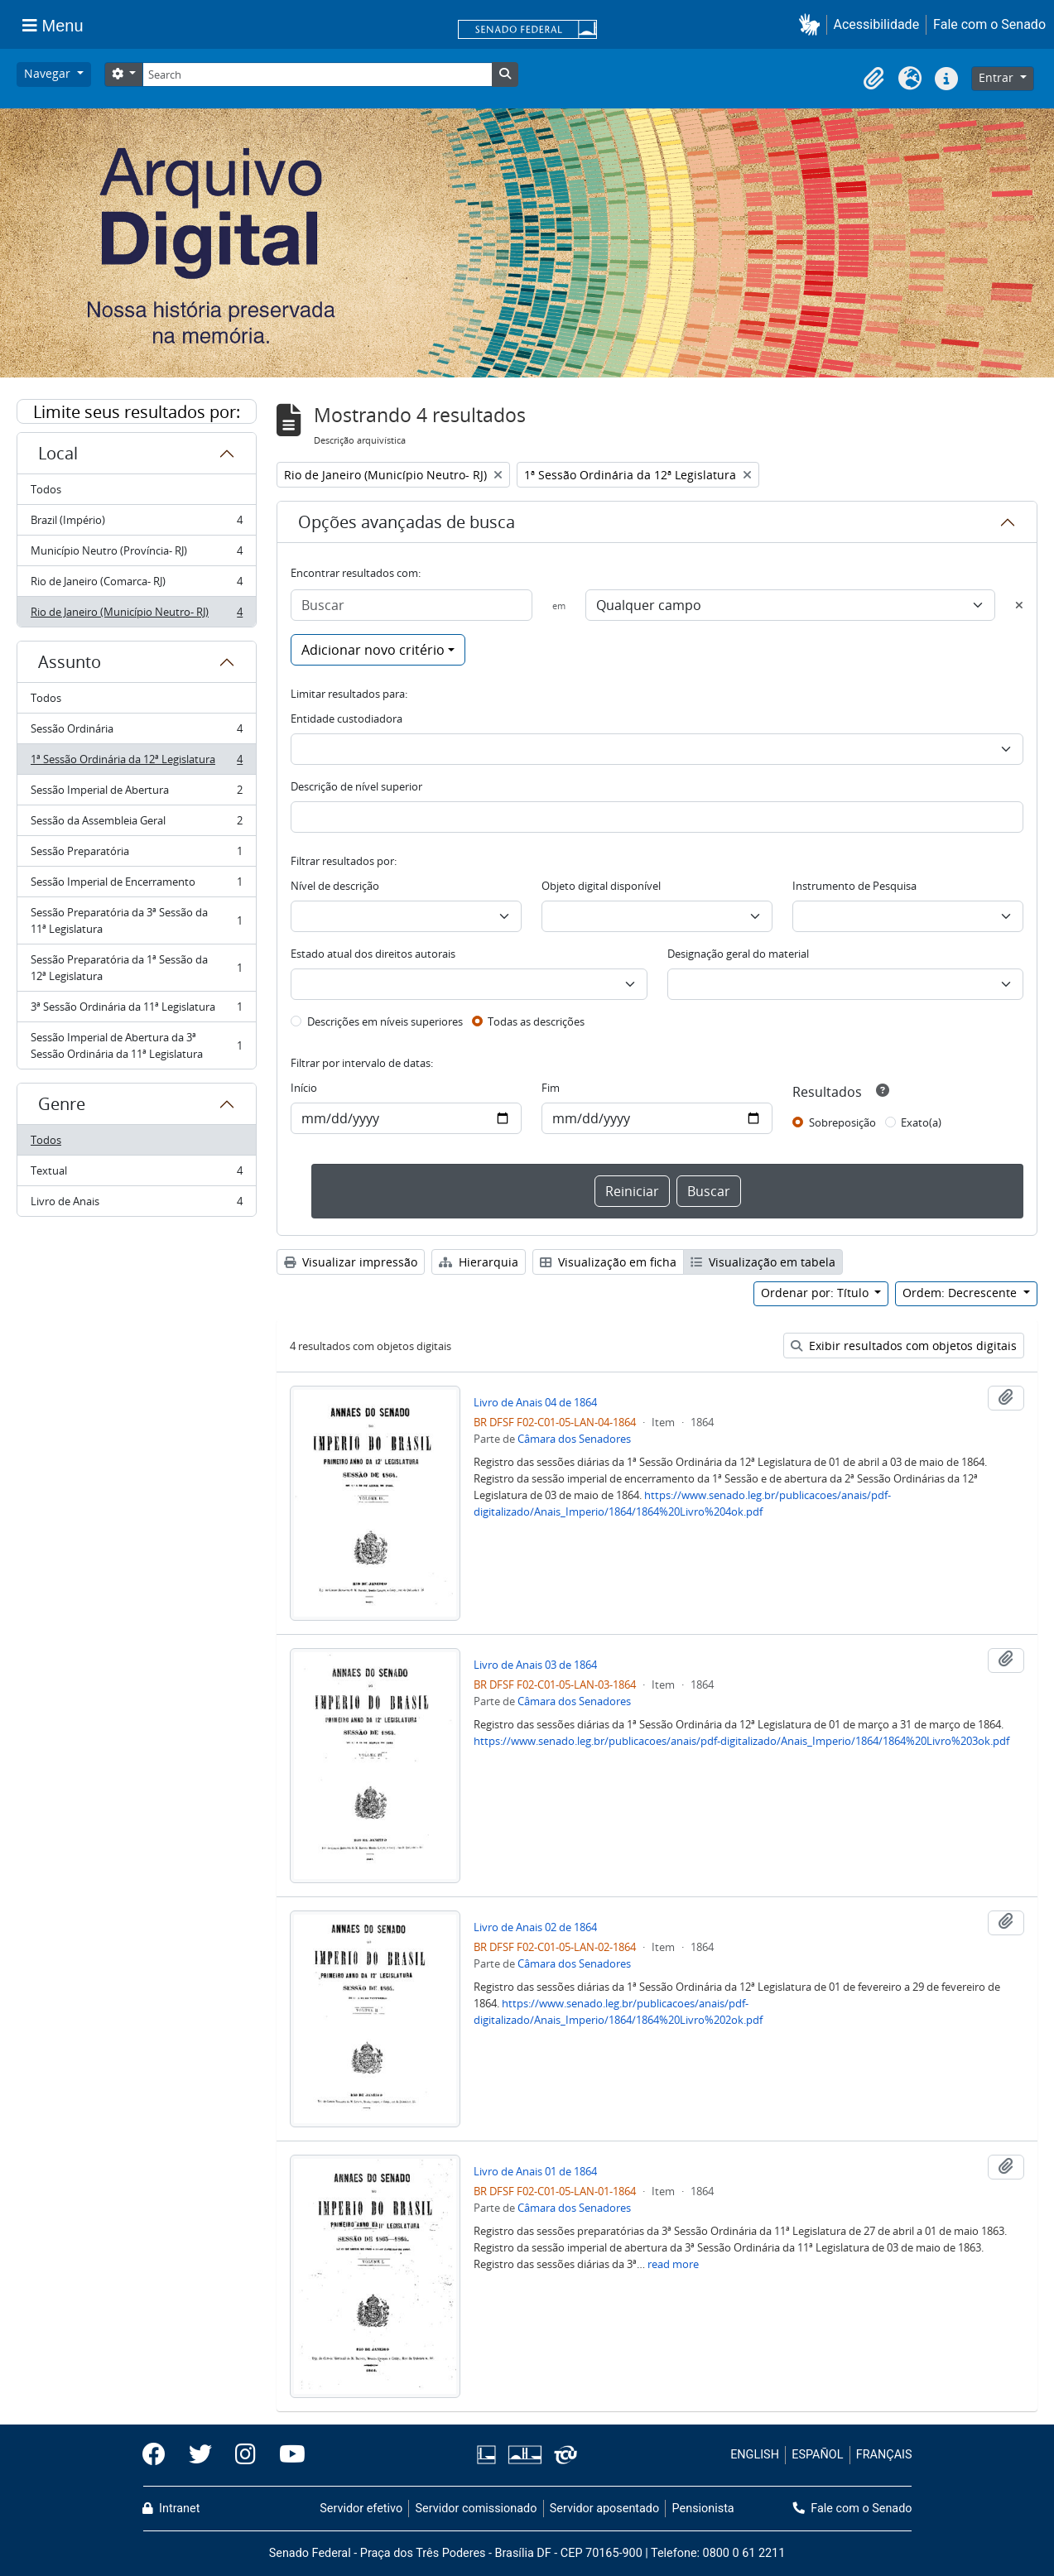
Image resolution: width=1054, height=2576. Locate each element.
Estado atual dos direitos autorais (373, 953)
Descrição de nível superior (356, 786)
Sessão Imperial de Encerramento (136, 885)
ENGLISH (754, 2455)
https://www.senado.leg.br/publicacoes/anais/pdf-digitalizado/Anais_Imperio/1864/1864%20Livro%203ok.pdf (741, 1740)
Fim (550, 1087)
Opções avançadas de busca (406, 522)
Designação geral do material (738, 953)
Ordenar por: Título (816, 1292)
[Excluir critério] (1019, 605)
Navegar (49, 73)
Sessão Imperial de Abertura (136, 793)
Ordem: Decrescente (961, 1292)
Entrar (998, 77)
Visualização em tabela (763, 1262)
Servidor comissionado (476, 2509)
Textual (136, 1174)
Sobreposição (842, 1122)
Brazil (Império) (136, 524)
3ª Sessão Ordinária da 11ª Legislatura (136, 1010)
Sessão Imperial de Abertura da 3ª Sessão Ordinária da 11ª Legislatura (136, 1045)
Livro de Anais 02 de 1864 (535, 1927)
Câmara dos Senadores (574, 1438)
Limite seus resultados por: (136, 412)
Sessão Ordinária (136, 732)
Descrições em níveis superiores (385, 1021)
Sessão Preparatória (136, 855)
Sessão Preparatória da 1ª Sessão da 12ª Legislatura (136, 967)
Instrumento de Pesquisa (854, 885)
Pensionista (703, 2509)
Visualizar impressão (350, 1262)
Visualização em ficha (608, 1262)
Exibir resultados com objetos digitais (904, 1345)
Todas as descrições (536, 1021)
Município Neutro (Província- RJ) (136, 554)
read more (673, 2263)
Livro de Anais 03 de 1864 (535, 1664)
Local (58, 453)
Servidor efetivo (361, 2509)
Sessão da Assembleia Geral (136, 824)
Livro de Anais (136, 1204)
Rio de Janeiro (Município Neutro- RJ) (136, 615)
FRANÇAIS (884, 2455)
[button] (812, 24)
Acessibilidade (877, 24)
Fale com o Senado (989, 24)
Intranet (171, 2509)
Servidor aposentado (604, 2509)
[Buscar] (411, 605)
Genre (61, 1104)
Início (304, 1087)
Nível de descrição (335, 885)
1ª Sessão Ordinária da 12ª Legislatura (136, 763)
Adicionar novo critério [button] (373, 650)
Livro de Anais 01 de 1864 (535, 2171)
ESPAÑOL (817, 2455)
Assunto (69, 662)
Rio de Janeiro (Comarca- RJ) (136, 585)
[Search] (317, 74)
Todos (46, 489)
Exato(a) (921, 1122)
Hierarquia (478, 1262)
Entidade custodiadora (346, 718)
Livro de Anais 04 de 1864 (535, 1402)
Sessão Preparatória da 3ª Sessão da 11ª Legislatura (136, 920)
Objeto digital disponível (601, 885)
